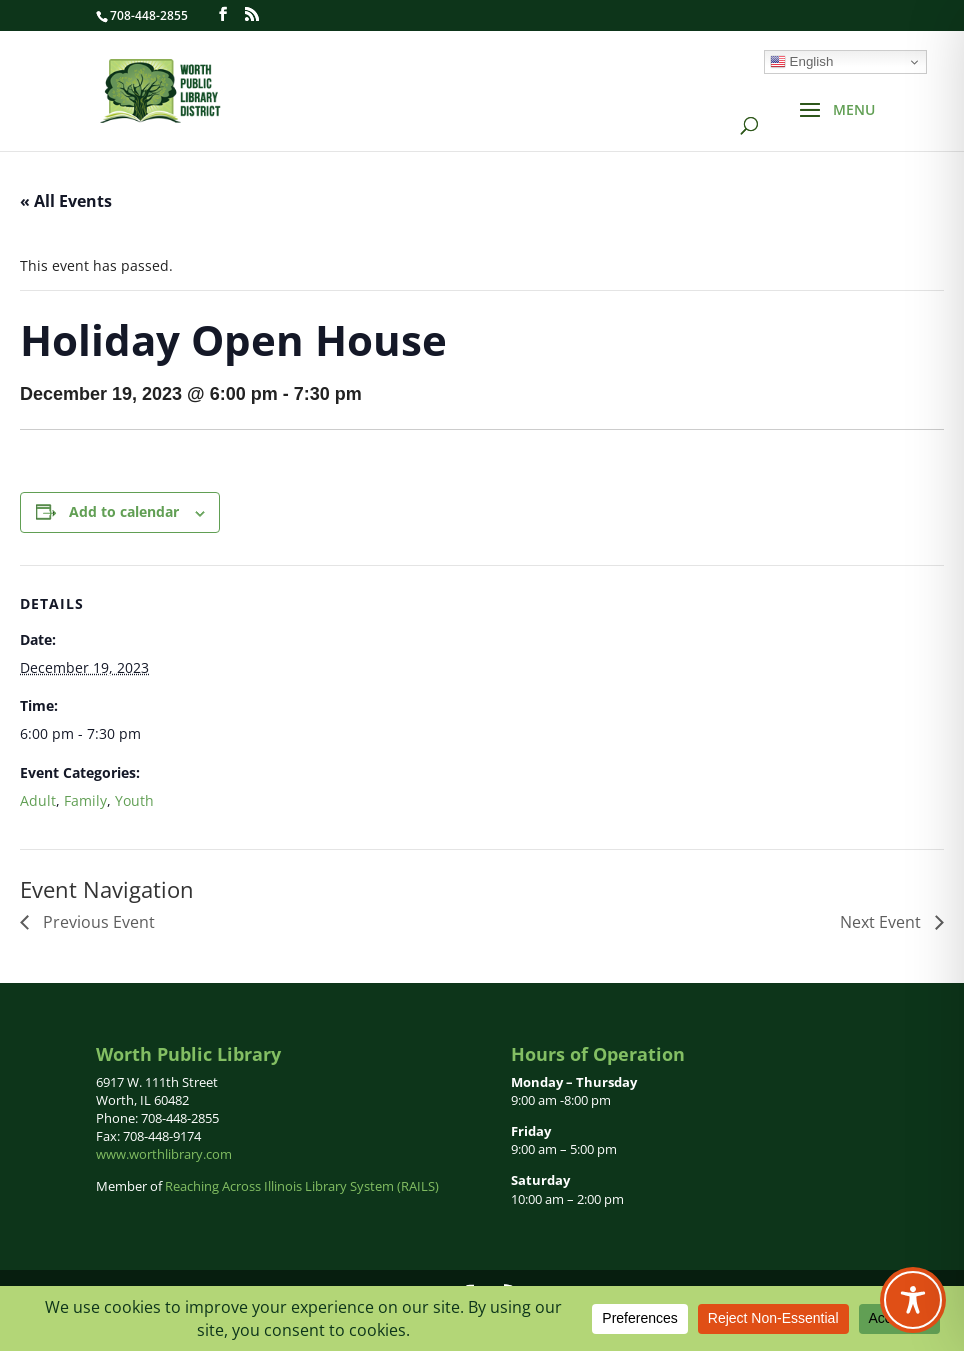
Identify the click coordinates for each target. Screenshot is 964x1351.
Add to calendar (124, 511)
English (801, 62)
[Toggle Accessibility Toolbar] (913, 1300)
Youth (134, 800)
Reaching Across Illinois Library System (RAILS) (302, 1186)
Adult (38, 800)
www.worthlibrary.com (164, 1154)
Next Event (882, 922)
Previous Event (97, 922)
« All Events (66, 201)
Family (85, 800)
